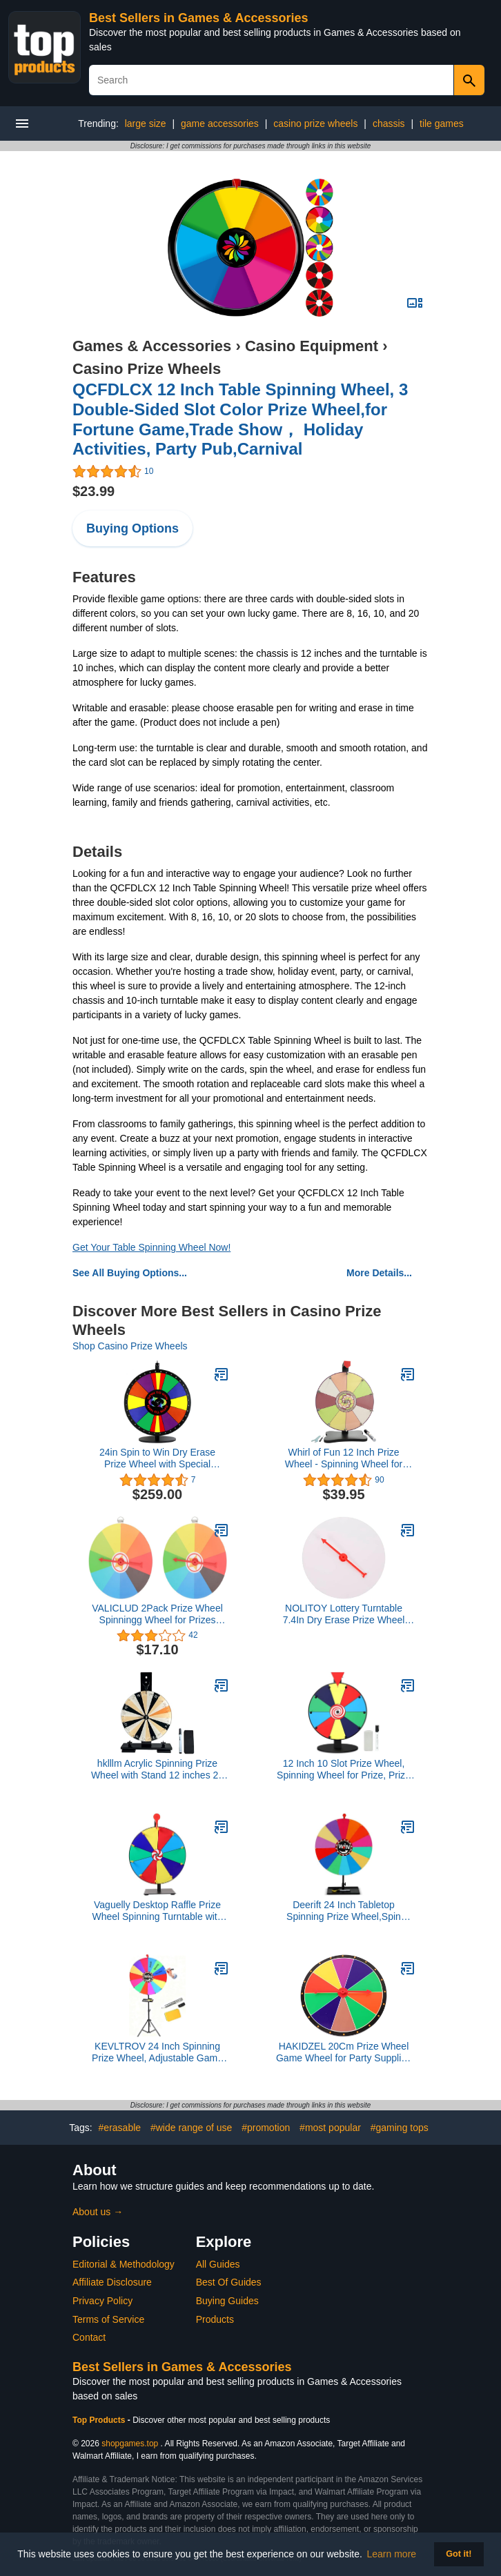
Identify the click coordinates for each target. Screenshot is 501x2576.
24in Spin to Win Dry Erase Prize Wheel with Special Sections (157, 1458)
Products (215, 2319)
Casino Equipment (311, 346)
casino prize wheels (315, 123)
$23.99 (93, 491)
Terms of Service (108, 2319)
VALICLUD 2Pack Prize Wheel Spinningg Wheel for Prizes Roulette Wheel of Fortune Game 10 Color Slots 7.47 (157, 1614)
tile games (442, 123)
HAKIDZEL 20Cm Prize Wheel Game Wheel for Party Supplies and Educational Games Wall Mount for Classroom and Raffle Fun (343, 2052)
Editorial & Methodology (123, 2264)
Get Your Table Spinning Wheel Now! (151, 1247)
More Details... (379, 1272)
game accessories (220, 123)
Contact (89, 2337)
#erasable (120, 2127)
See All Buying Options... (129, 1272)
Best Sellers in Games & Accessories (198, 18)
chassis (389, 123)
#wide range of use (191, 2127)
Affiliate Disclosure (112, 2282)
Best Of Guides (229, 2282)
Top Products (100, 2420)
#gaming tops (400, 2127)
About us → (97, 2211)
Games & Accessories (151, 346)
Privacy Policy (102, 2300)
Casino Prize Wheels (146, 368)
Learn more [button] (392, 2553)
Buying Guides (227, 2300)
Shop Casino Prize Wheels (130, 1345)
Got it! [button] (458, 2554)
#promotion (266, 2127)
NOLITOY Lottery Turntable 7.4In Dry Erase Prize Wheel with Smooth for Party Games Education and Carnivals (344, 1614)
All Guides (218, 2264)
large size (145, 123)
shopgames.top (129, 2443)
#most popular (330, 2127)
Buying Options (132, 528)
